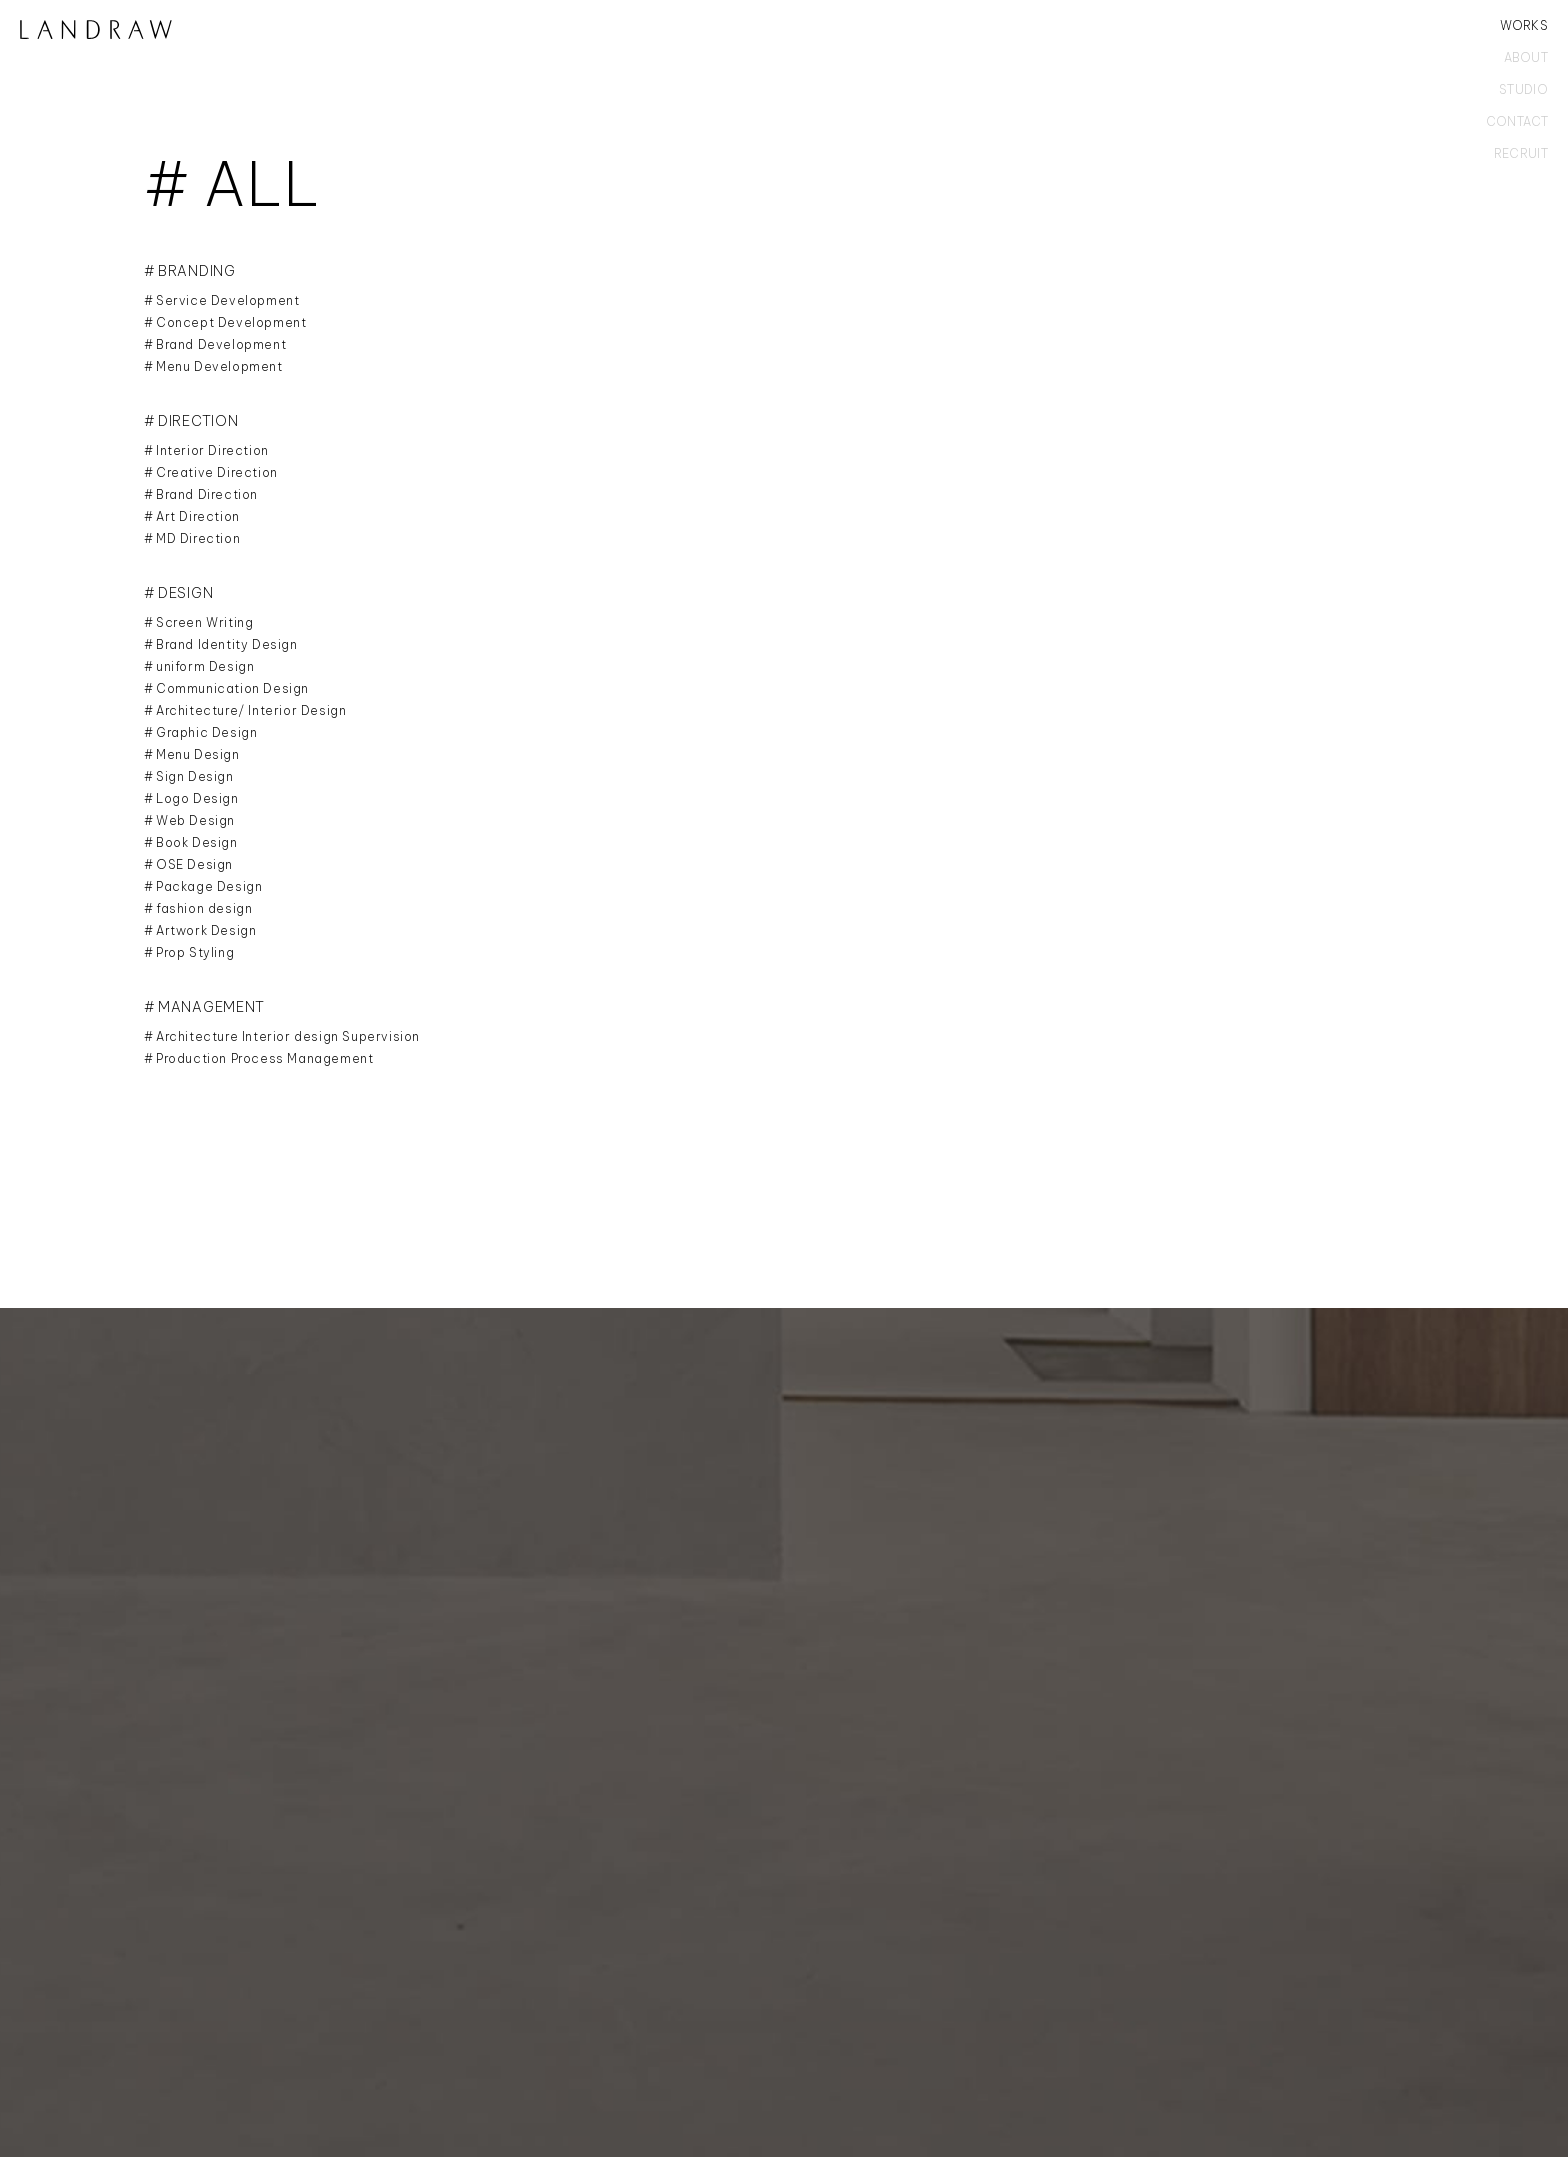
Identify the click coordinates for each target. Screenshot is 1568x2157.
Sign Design (195, 776)
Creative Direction (217, 472)
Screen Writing (204, 622)
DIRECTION (198, 421)
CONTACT (1517, 122)
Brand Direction (207, 494)
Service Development (227, 300)
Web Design (195, 820)
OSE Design (194, 864)
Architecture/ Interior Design (251, 710)
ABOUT (1526, 58)
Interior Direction (212, 450)
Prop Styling (195, 952)
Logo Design (197, 798)
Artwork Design (206, 930)
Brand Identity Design (227, 644)
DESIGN (185, 593)
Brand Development (221, 344)
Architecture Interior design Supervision (288, 1036)
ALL (263, 184)
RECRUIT (1521, 154)
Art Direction (198, 516)
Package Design (209, 886)
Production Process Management (264, 1058)
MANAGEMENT (211, 1007)
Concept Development (231, 322)
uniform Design (205, 666)
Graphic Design (206, 732)
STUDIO (1523, 90)
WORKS (1524, 26)
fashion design (204, 908)
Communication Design (232, 688)
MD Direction (198, 538)
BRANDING (197, 271)
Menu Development (219, 366)
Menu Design (198, 754)
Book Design (197, 842)
